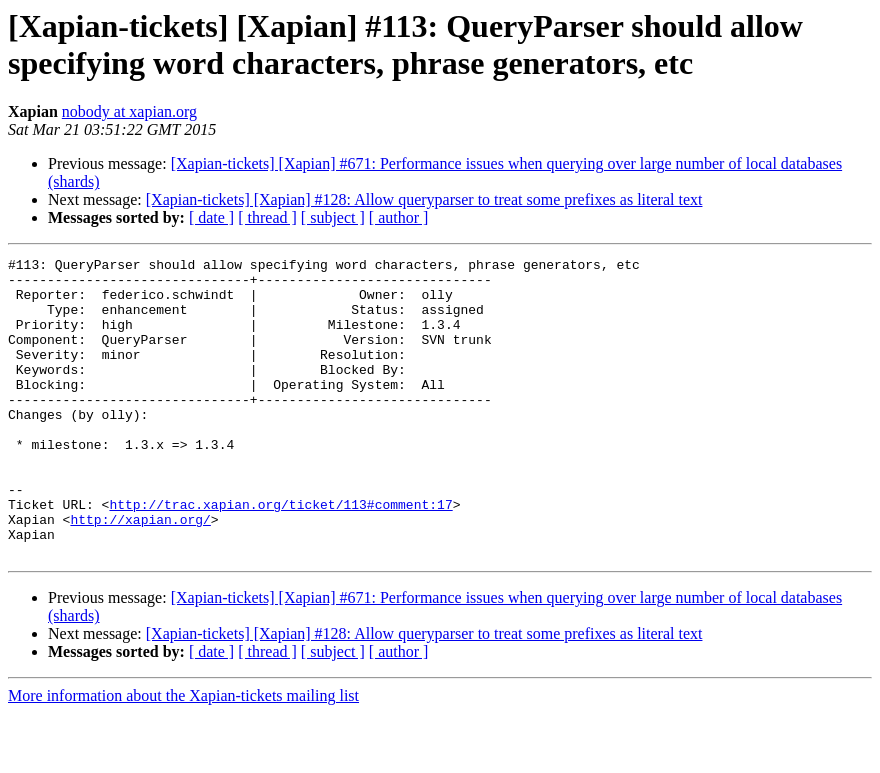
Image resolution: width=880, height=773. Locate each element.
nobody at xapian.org (129, 111)
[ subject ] (333, 217)
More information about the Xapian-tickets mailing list (183, 755)
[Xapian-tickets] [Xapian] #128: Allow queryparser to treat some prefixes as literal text (424, 199)
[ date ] (211, 217)
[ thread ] (267, 217)
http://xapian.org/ (140, 573)
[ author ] (399, 217)
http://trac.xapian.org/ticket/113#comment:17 (280, 555)
